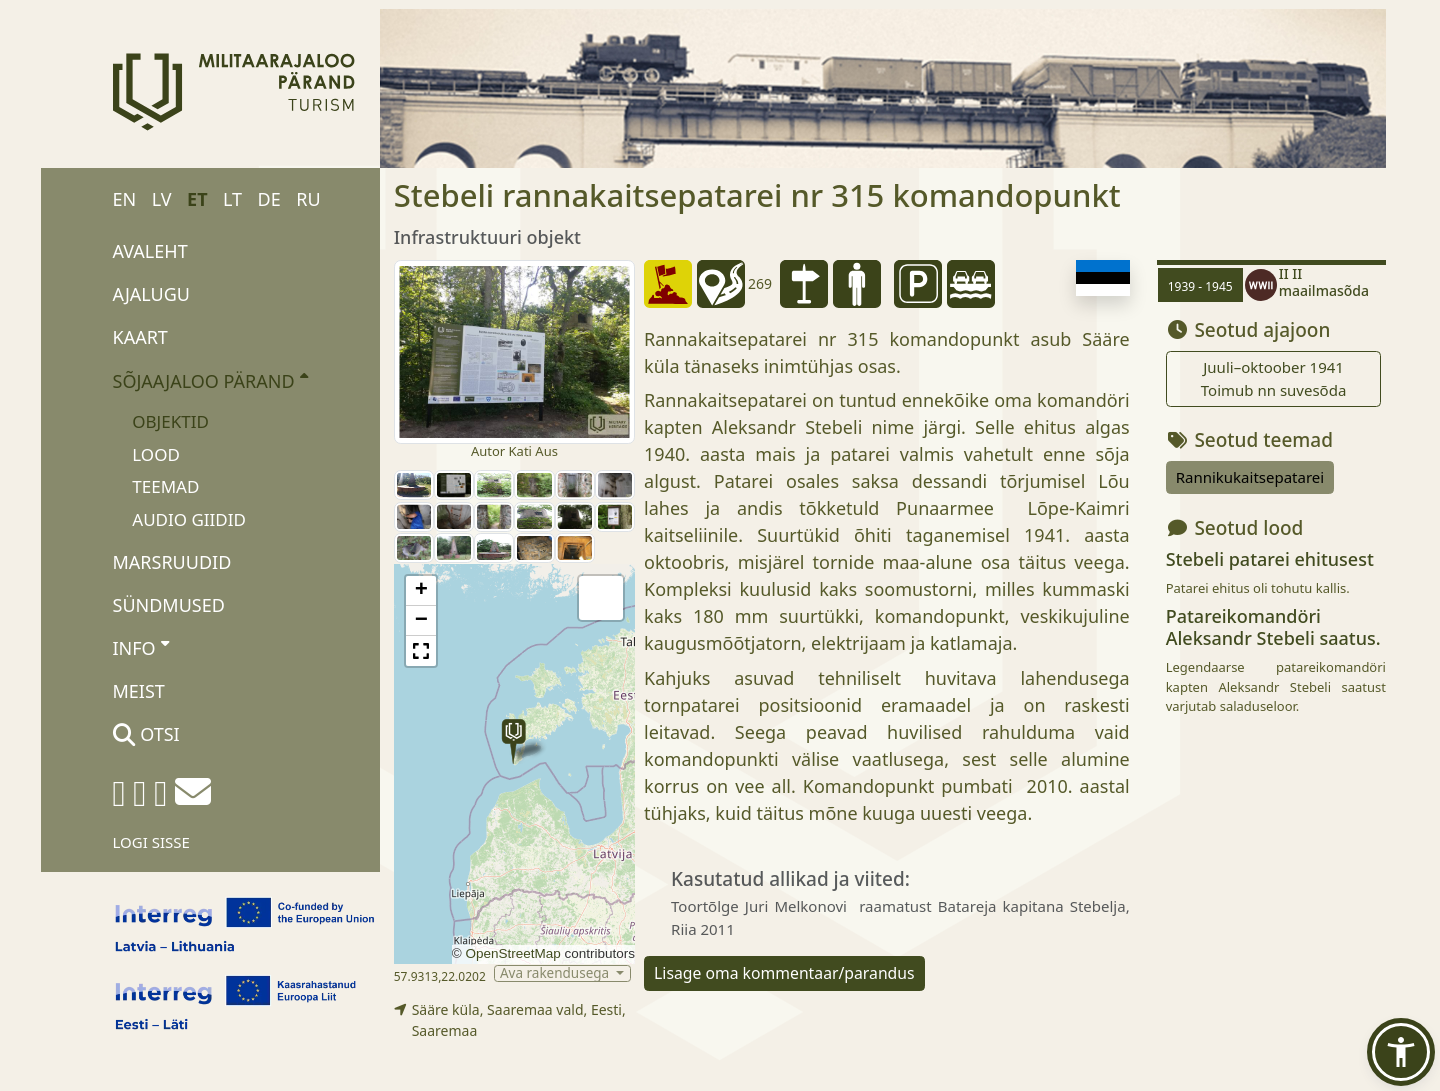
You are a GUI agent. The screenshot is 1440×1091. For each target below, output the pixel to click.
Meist (139, 691)
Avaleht (150, 251)
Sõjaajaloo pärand (210, 380)
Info (141, 647)
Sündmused (169, 605)
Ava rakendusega (556, 973)
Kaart (140, 337)
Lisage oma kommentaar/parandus (784, 973)
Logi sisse (151, 842)
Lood (156, 454)
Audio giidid (189, 519)
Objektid (170, 421)
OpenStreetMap (512, 953)
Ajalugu (152, 294)
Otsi (146, 734)
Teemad (165, 486)
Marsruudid (172, 562)
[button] (513, 741)
